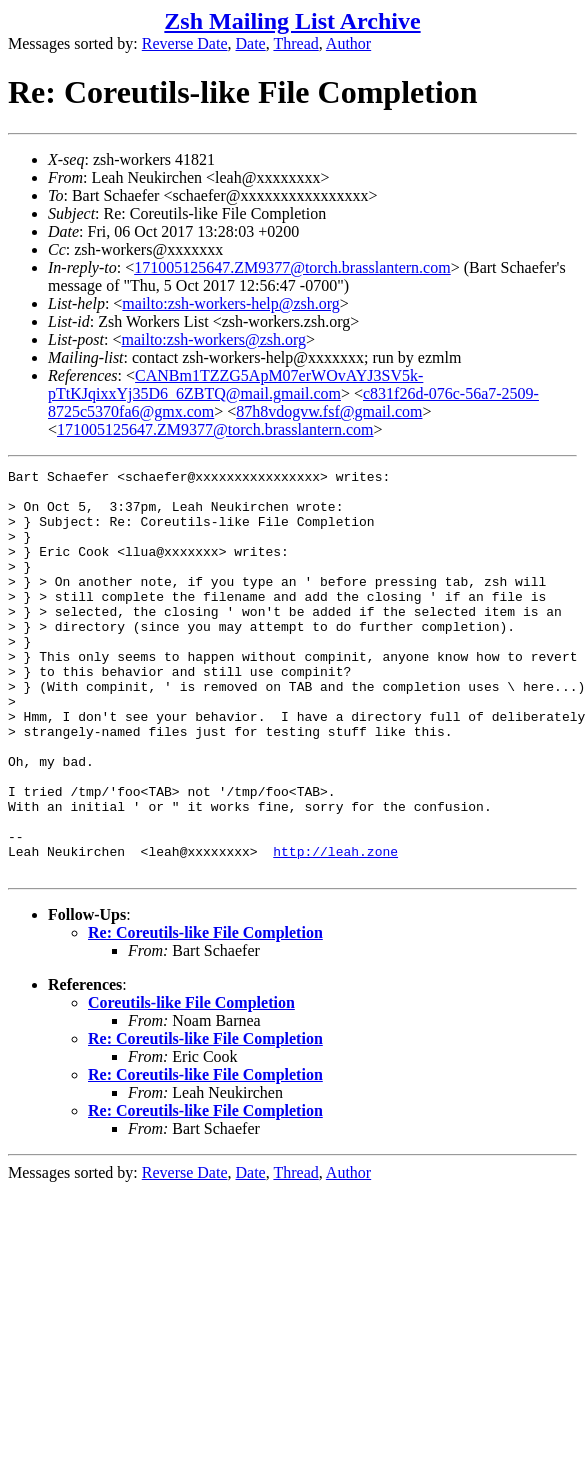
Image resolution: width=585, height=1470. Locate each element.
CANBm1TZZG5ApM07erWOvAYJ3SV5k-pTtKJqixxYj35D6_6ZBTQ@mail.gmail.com (235, 384)
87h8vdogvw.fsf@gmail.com (329, 411)
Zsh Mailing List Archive (292, 21)
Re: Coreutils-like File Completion (205, 1013)
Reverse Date (185, 43)
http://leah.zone (335, 929)
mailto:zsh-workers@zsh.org (213, 339)
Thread (295, 43)
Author (348, 43)
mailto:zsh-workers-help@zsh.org (231, 303)
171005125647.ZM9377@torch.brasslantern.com (292, 267)
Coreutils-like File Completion (191, 1083)
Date (251, 43)
